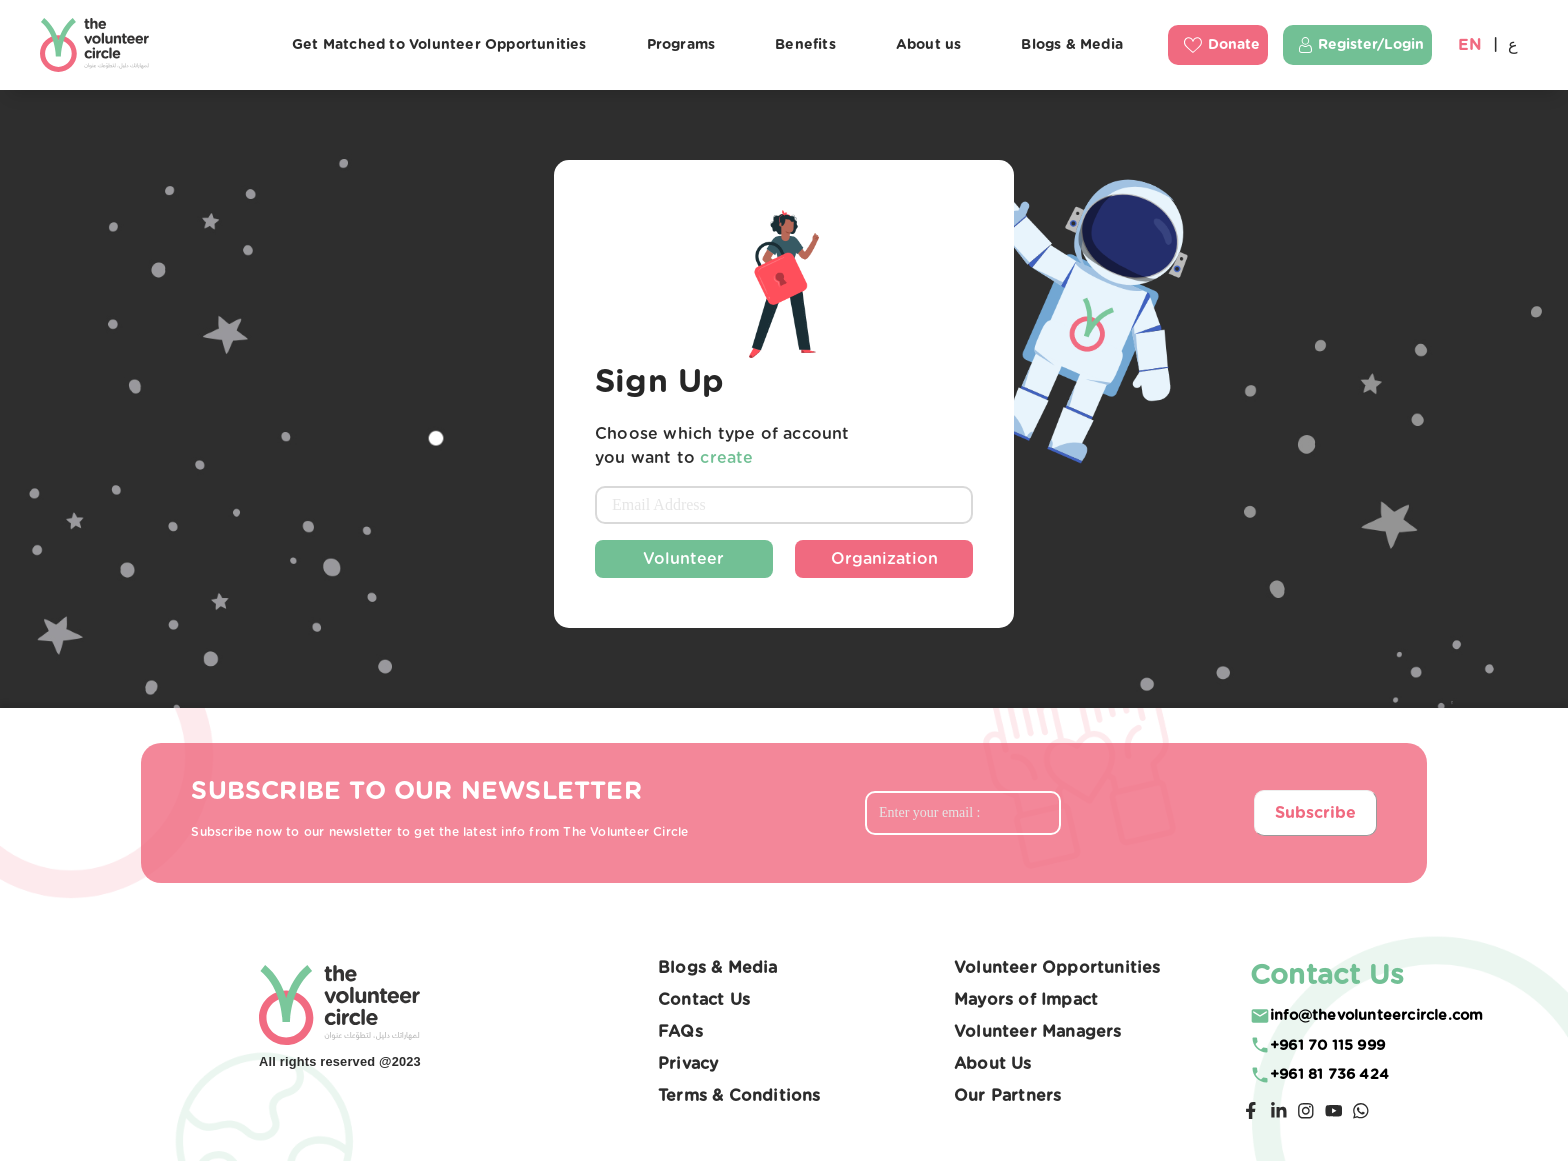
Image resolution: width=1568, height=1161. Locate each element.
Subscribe (1315, 813)
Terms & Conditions (739, 1096)
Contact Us (704, 1000)
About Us (993, 1064)
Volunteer (683, 559)
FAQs (680, 1032)
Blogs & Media (718, 968)
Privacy (688, 1064)
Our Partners (1007, 1096)
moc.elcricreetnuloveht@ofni (1376, 1015)
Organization (884, 559)
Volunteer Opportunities (1057, 968)
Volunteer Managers (1038, 1032)
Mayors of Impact (1026, 1000)
